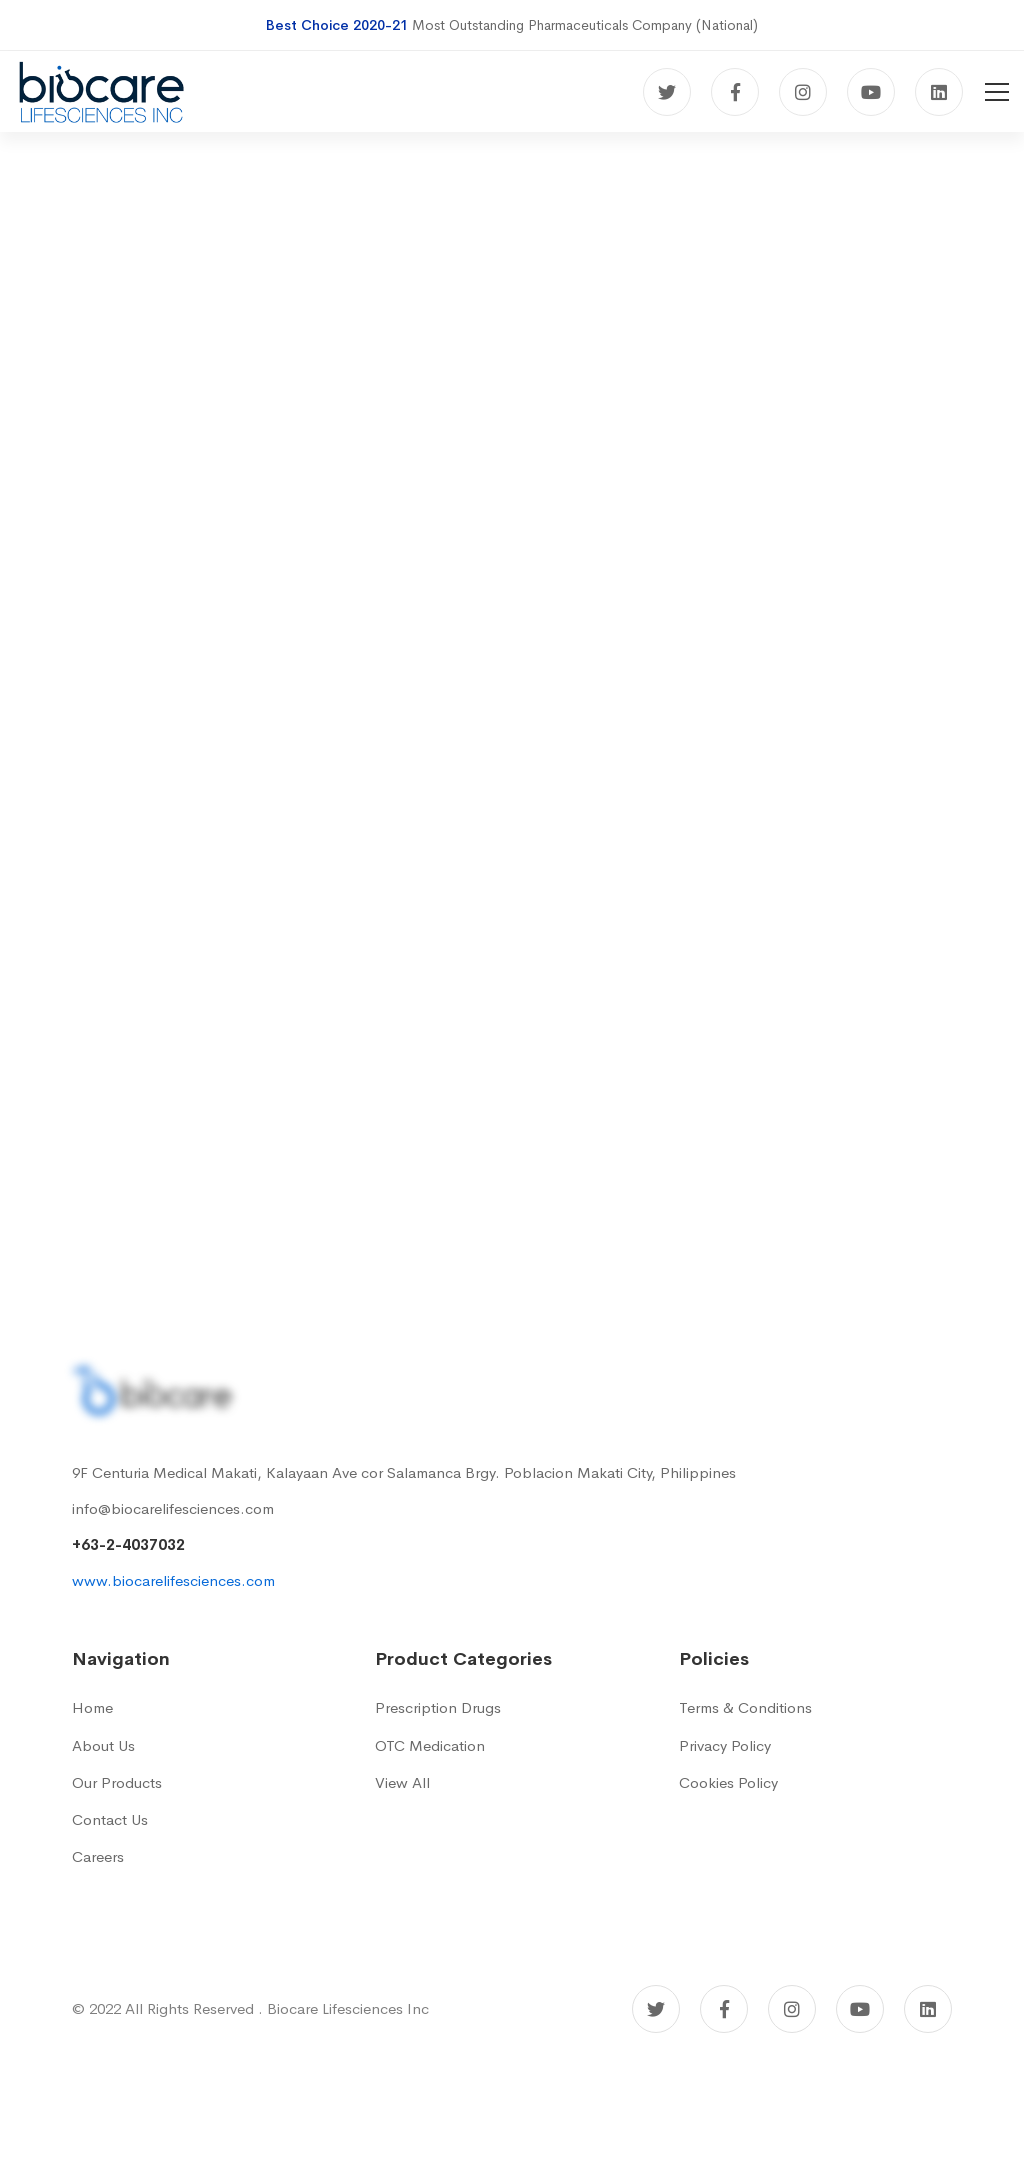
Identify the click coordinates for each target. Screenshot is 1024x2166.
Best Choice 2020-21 (337, 25)
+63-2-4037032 (128, 1544)
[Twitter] (667, 92)
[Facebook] (735, 92)
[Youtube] (871, 92)
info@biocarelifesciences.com (173, 1508)
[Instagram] (803, 92)
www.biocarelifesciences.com (173, 1580)
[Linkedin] (939, 92)
